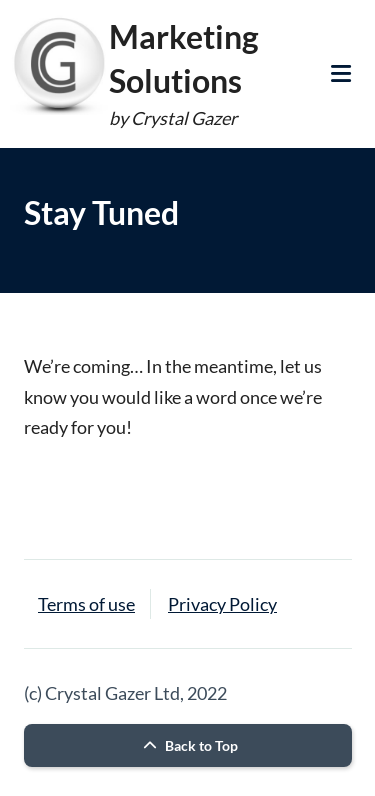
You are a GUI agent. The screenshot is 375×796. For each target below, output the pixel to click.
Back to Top (188, 745)
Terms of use (86, 604)
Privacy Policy (222, 604)
